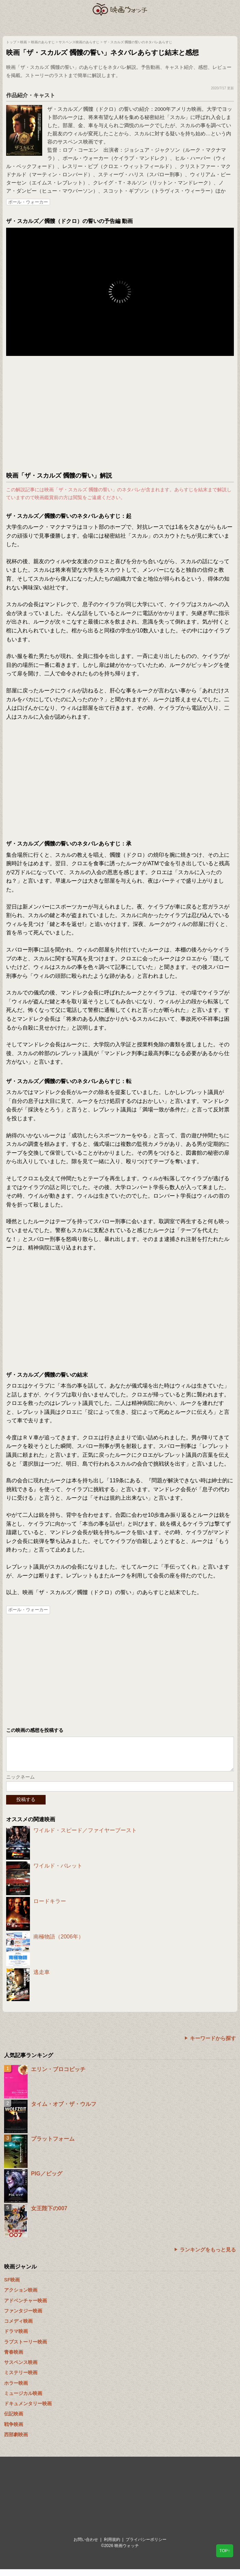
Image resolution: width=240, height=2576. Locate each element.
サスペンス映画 (20, 2369)
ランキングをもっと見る (208, 2256)
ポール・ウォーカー (28, 202)
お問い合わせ (86, 2546)
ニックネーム (20, 1783)
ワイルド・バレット (57, 1872)
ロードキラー (49, 1908)
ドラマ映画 (16, 2338)
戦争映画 (13, 2431)
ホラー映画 (16, 2390)
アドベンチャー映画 (25, 2307)
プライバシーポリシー (146, 2546)
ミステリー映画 (20, 2379)
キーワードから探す (213, 2045)
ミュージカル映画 (23, 2400)
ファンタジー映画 (23, 2317)
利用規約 (112, 2546)
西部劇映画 (16, 2441)
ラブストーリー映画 (25, 2348)
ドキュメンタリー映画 (28, 2410)
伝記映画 (13, 2420)
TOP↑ (225, 2550)
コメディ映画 (18, 2328)
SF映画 (12, 2286)
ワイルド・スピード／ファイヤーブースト (85, 1837)
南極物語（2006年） (58, 1943)
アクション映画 (20, 2297)
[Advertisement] (120, 414)
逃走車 (41, 1979)
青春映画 (13, 2359)
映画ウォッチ (120, 9)
